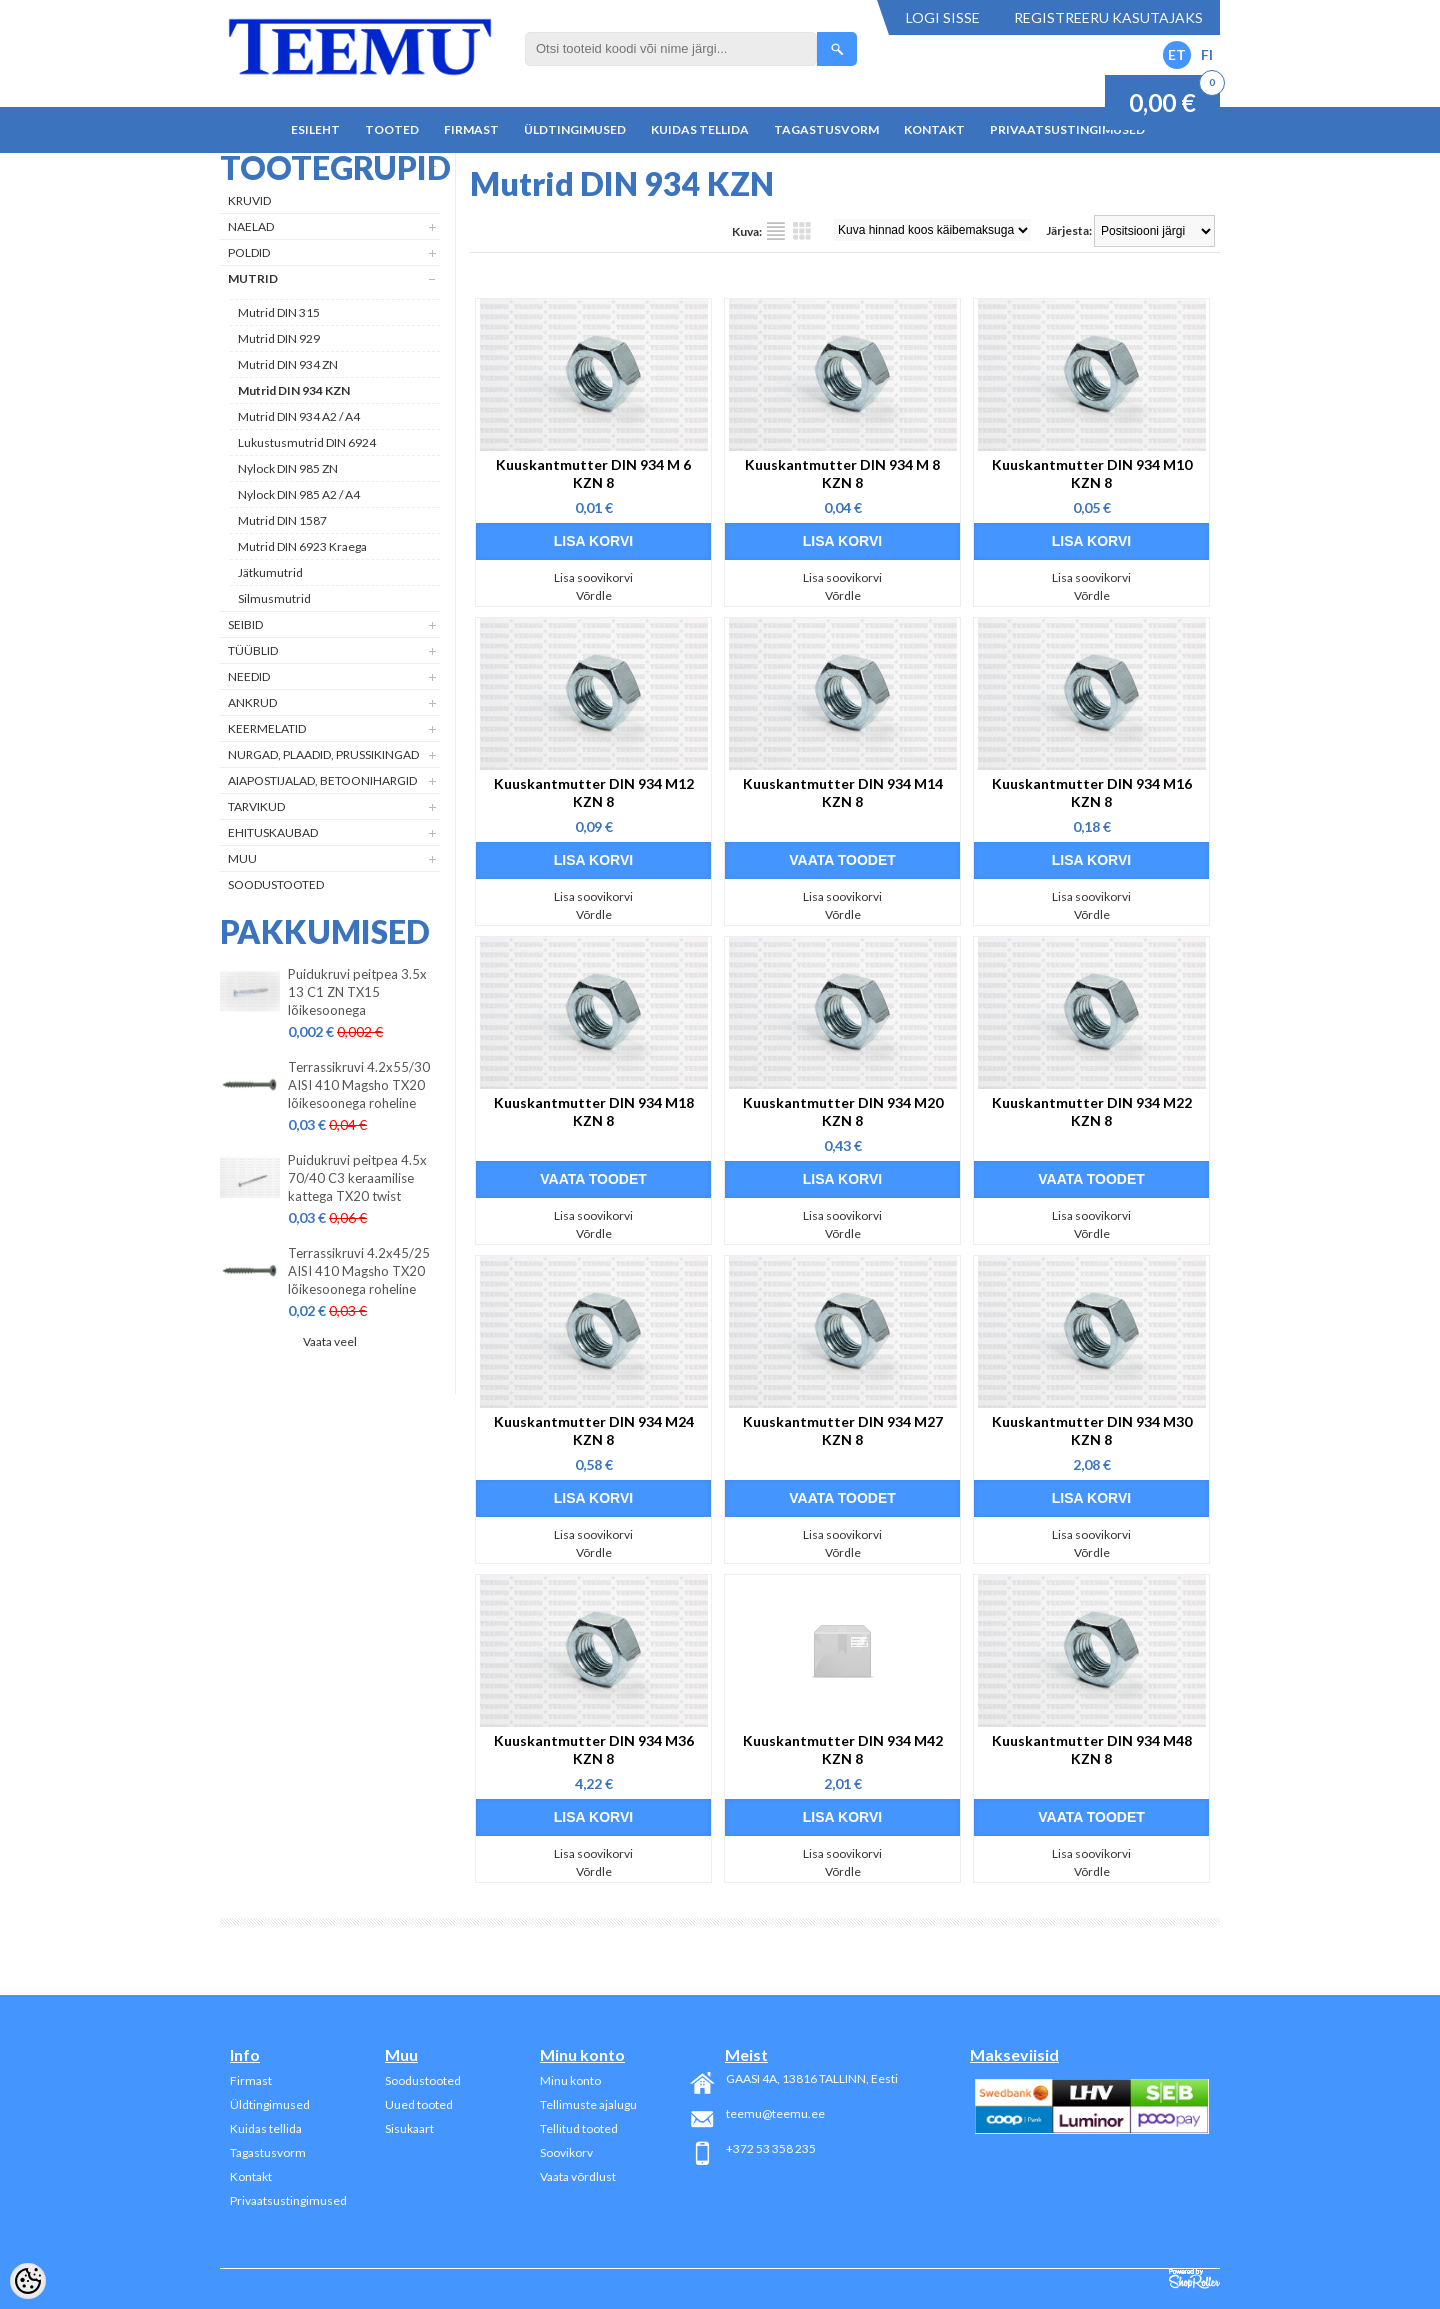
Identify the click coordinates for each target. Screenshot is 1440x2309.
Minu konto (570, 2080)
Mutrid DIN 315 (279, 312)
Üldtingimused (575, 129)
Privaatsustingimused (1067, 129)
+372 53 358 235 (771, 2148)
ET (1177, 54)
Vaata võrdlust (578, 2176)
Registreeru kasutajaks (1108, 17)
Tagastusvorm (826, 129)
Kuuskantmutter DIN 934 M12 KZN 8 (594, 792)
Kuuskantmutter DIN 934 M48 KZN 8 (1092, 1749)
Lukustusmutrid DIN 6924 (307, 442)
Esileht (315, 129)
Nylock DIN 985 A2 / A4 (299, 494)
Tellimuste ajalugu (588, 2104)
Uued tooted (419, 2104)
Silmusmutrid (274, 598)
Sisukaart (409, 2128)
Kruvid (249, 200)
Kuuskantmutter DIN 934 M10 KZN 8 (1092, 473)
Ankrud (252, 702)
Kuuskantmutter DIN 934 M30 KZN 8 (1092, 1430)
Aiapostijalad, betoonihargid (322, 780)
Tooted (392, 129)
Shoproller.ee (1194, 2279)
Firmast (471, 129)
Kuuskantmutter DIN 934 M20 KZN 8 (843, 1111)
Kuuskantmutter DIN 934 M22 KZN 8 (1092, 1111)
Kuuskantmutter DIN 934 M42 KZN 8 (843, 1749)
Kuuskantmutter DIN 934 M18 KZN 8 (594, 1111)
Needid (249, 676)
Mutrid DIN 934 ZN (288, 364)
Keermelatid (267, 728)
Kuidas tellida (700, 129)
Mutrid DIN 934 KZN (294, 390)
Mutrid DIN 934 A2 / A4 (299, 416)
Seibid (245, 624)
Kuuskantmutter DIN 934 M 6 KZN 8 (593, 473)
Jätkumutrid (270, 572)
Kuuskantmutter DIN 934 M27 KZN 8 (843, 1430)
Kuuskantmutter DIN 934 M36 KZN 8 (594, 1749)
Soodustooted (276, 884)
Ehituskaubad (273, 832)
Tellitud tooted (579, 2128)
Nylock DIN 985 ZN (288, 468)
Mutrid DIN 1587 (282, 520)
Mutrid (253, 278)
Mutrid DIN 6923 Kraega (302, 546)
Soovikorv (566, 2152)
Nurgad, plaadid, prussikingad (323, 754)
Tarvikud (256, 806)
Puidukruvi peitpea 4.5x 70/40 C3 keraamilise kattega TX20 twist (357, 1178)
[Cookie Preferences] (28, 2281)
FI (1207, 54)
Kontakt (934, 129)
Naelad (251, 226)
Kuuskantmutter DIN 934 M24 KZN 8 (594, 1430)
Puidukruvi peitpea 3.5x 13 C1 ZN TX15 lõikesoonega (357, 992)
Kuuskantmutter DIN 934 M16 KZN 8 (1092, 792)
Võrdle (594, 595)
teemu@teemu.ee (775, 2113)
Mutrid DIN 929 (279, 338)
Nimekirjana (776, 231)
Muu (242, 858)
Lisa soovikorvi (593, 577)
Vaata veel (330, 1341)
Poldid (249, 252)
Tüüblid (253, 650)
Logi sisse (943, 17)
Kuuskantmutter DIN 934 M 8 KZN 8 (842, 473)
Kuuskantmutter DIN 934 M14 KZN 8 (843, 792)
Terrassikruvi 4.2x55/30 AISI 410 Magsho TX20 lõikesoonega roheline (359, 1085)
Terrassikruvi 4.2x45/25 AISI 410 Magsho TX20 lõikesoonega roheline (359, 1271)
